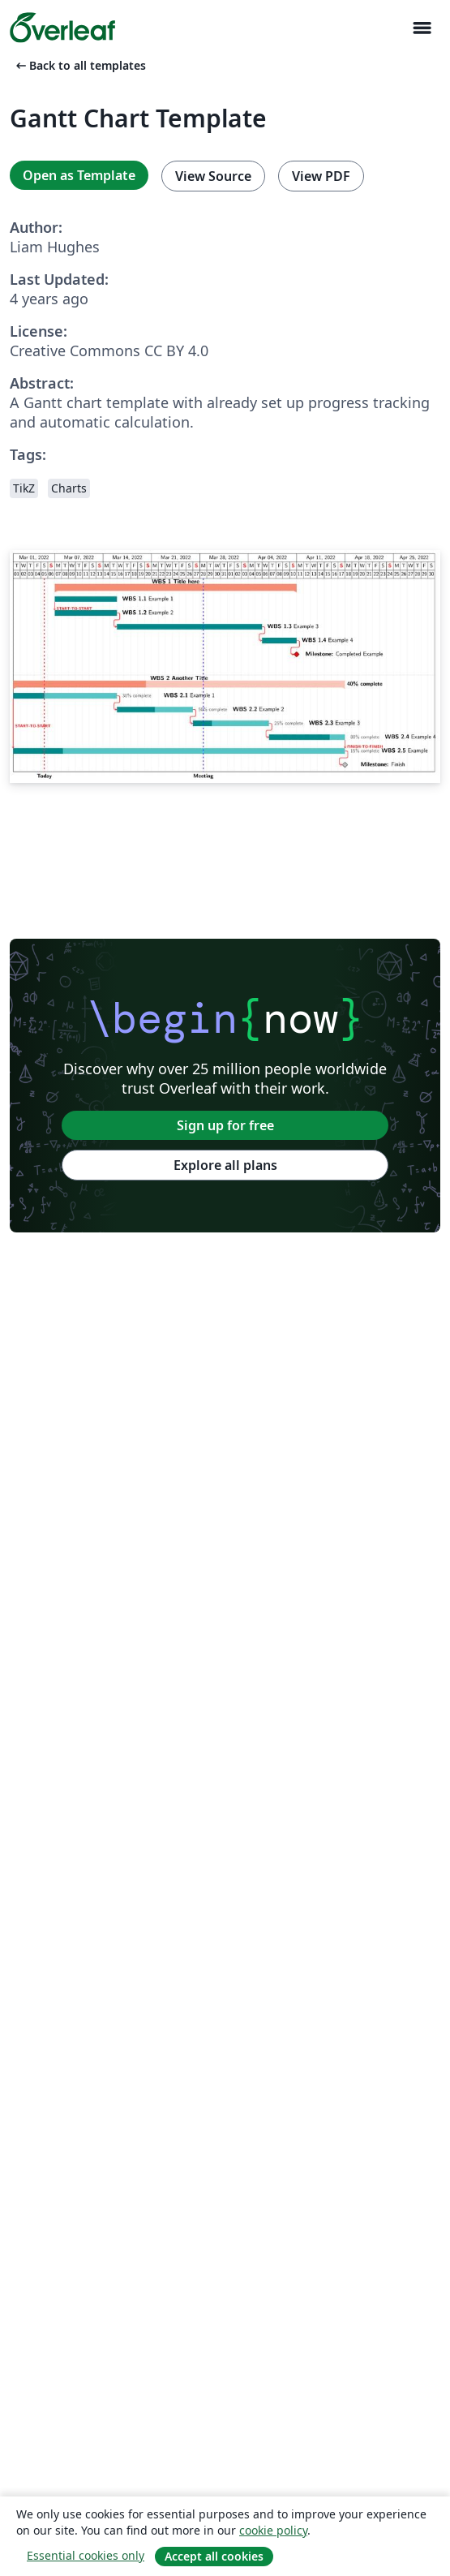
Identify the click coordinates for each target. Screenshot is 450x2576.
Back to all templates (79, 65)
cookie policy (273, 2530)
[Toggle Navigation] (421, 28)
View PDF (321, 176)
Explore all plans (225, 1165)
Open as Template (79, 175)
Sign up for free (225, 1125)
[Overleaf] (62, 27)
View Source (213, 176)
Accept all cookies (214, 2556)
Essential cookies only (85, 2555)
